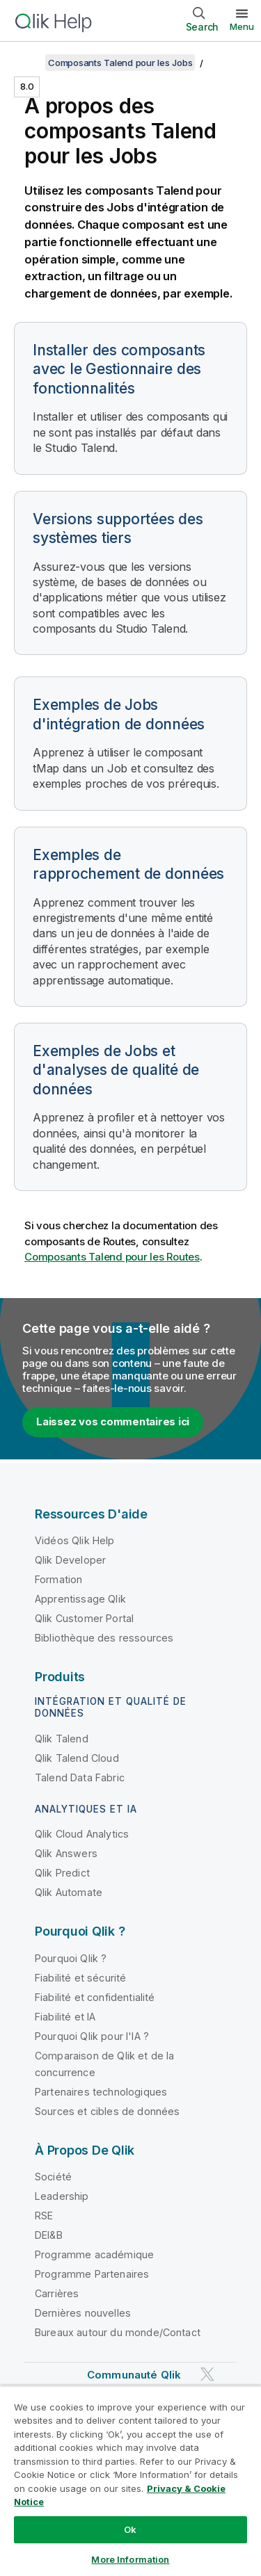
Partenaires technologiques (101, 2092)
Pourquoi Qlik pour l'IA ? (92, 2036)
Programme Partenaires (92, 2274)
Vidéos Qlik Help (75, 1540)
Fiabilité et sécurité (80, 1978)
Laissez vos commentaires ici (112, 1421)
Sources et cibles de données (107, 2111)
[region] (130, 2480)
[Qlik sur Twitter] (207, 2374)
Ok (130, 2529)
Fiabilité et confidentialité (95, 1997)
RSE (44, 2215)
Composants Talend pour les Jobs (120, 62)
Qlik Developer (70, 1560)
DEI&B (49, 2235)
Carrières (57, 2293)
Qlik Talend (61, 1738)
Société (53, 2176)
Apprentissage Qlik (80, 1599)
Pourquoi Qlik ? (70, 1958)
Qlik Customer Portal (84, 1618)
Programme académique (94, 2254)
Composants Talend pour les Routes (112, 1256)
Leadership (62, 2196)
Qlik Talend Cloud (77, 1758)
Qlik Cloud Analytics (82, 1834)
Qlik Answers (66, 1853)
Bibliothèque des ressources (104, 1638)
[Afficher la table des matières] (27, 62)
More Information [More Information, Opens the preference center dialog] (130, 2559)
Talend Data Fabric (80, 1777)
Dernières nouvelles (83, 2313)
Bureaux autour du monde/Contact (117, 2332)
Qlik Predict (62, 1873)
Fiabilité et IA (65, 2017)
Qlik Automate (68, 1892)
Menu (242, 26)
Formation (58, 1579)
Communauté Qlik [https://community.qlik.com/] (134, 2374)
